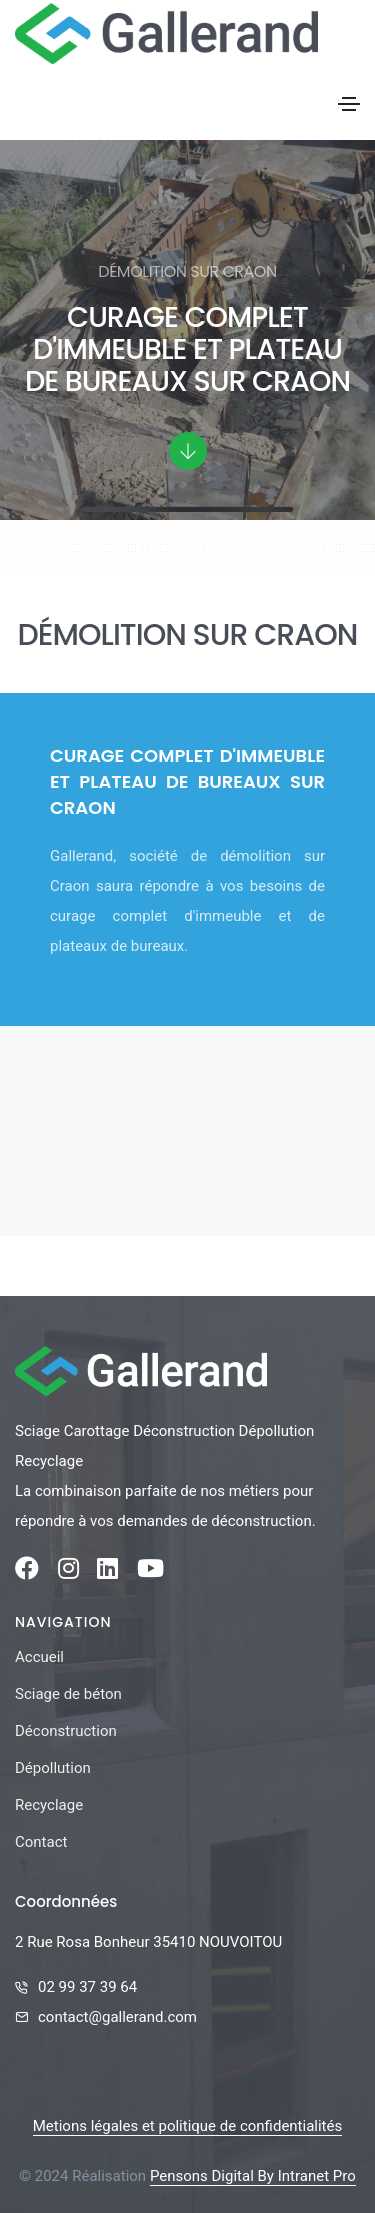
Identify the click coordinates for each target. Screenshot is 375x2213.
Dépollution (53, 1768)
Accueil (39, 1657)
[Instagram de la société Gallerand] (68, 1572)
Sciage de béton (68, 1694)
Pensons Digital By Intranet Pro (253, 2176)
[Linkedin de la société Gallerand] (107, 1572)
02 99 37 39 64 (87, 1987)
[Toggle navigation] (349, 104)
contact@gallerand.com (117, 2017)
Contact (41, 1842)
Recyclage (49, 1805)
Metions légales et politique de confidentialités (187, 2126)
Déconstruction (66, 1731)
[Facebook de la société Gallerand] (27, 1572)
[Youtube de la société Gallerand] (150, 1572)
